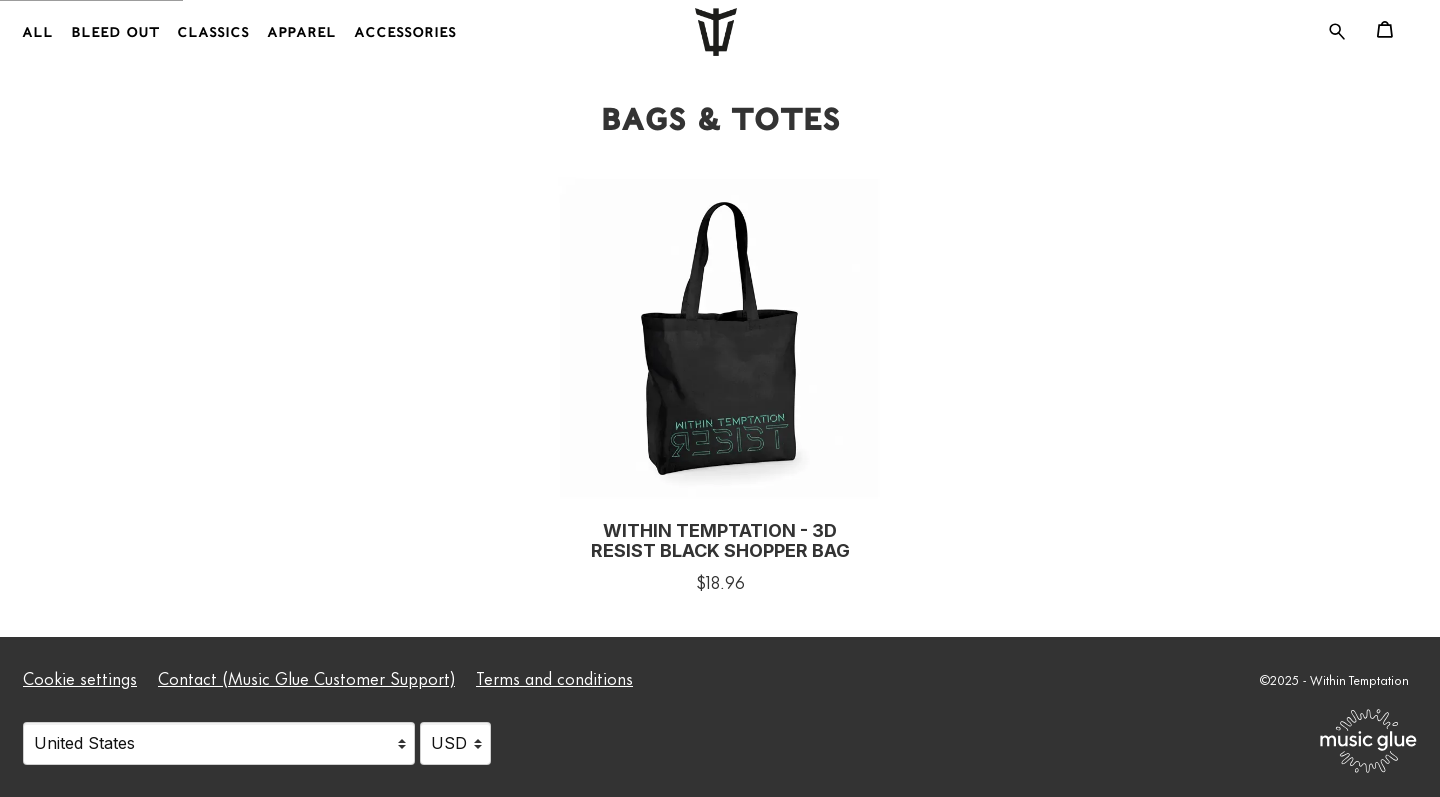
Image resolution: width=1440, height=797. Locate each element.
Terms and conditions (554, 677)
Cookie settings (80, 677)
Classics (213, 32)
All (37, 32)
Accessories (405, 32)
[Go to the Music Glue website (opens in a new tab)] (1368, 741)
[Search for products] (1337, 27)
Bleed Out (115, 32)
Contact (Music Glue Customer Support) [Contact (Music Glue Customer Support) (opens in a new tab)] (306, 677)
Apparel (301, 32)
